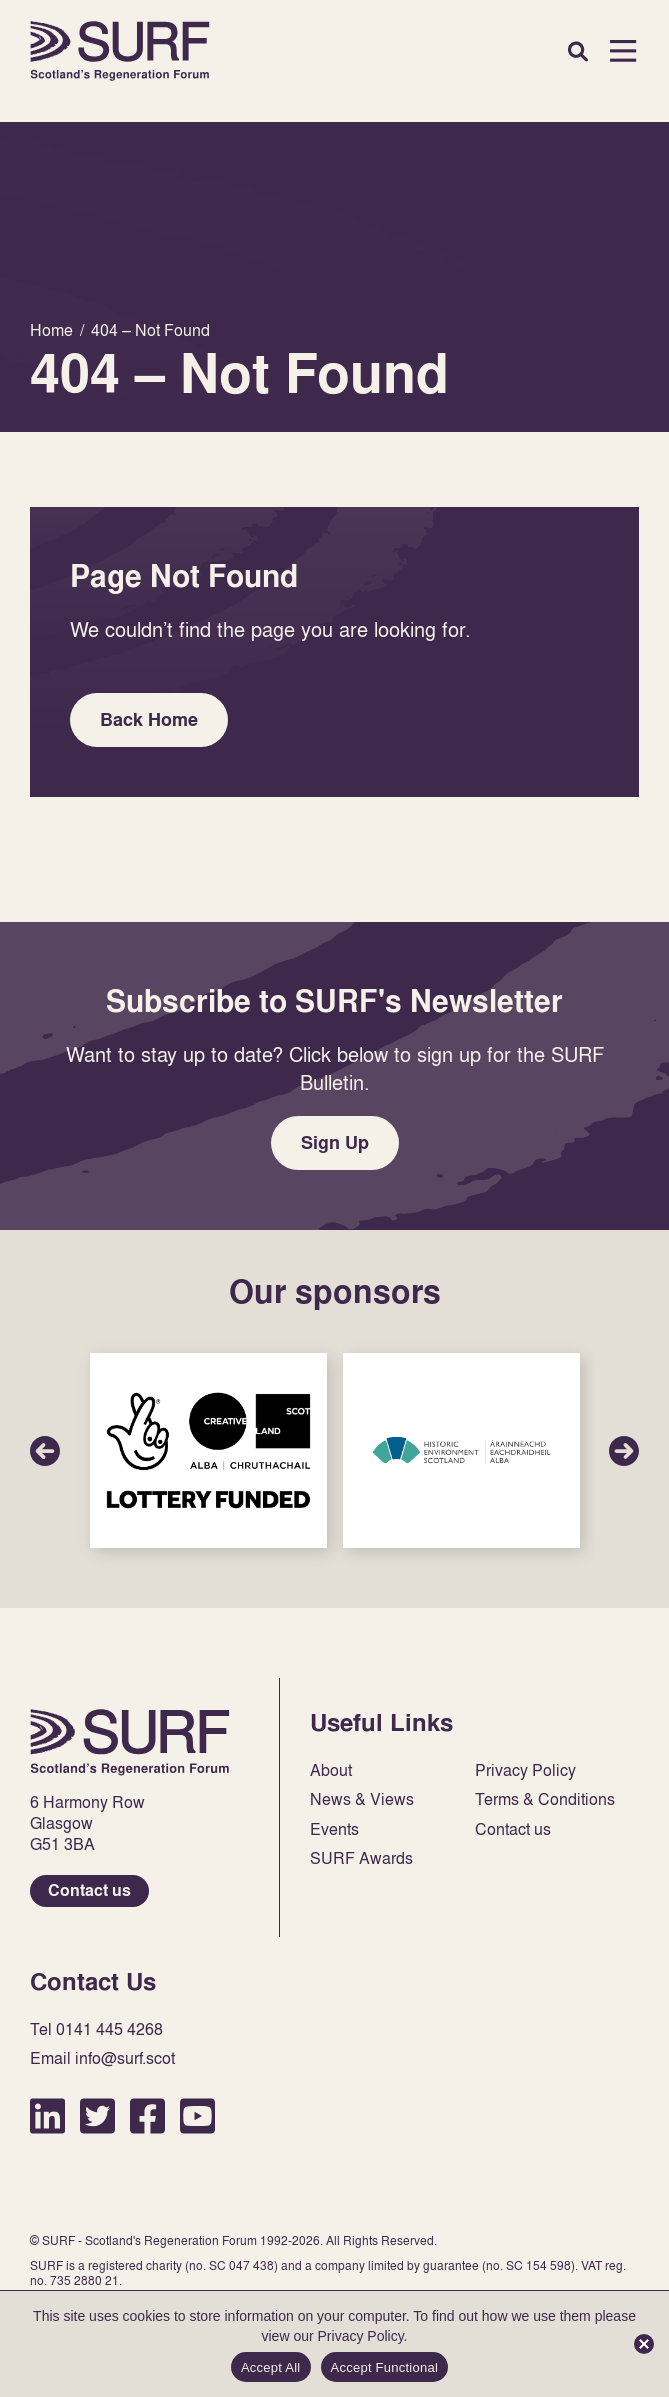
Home (120, 51)
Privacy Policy (525, 1770)
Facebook (147, 2115)
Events (334, 1829)
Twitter (97, 2115)
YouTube (197, 2115)
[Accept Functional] (644, 2344)
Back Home (149, 719)
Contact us (89, 1890)
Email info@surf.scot (102, 2058)
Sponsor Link (208, 1450)
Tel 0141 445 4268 (96, 2029)
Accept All (271, 2367)
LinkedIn (47, 2115)
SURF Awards (361, 1858)
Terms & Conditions (545, 1799)
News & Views (362, 1799)
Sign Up (335, 1142)
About (331, 1770)
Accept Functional (385, 2367)
